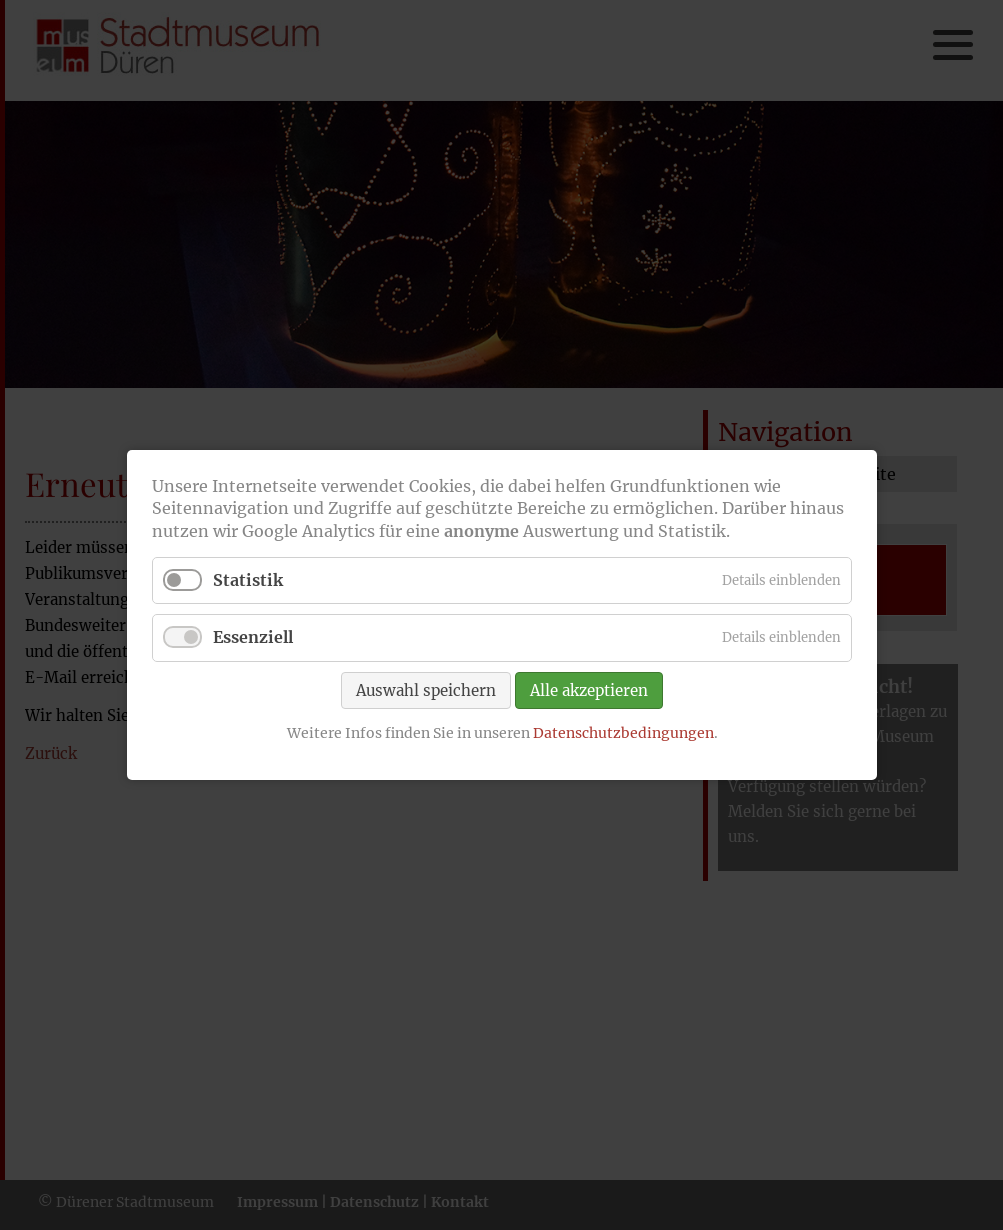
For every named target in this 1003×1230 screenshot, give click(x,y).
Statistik (248, 580)
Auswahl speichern (426, 689)
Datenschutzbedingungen (622, 732)
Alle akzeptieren (589, 689)
